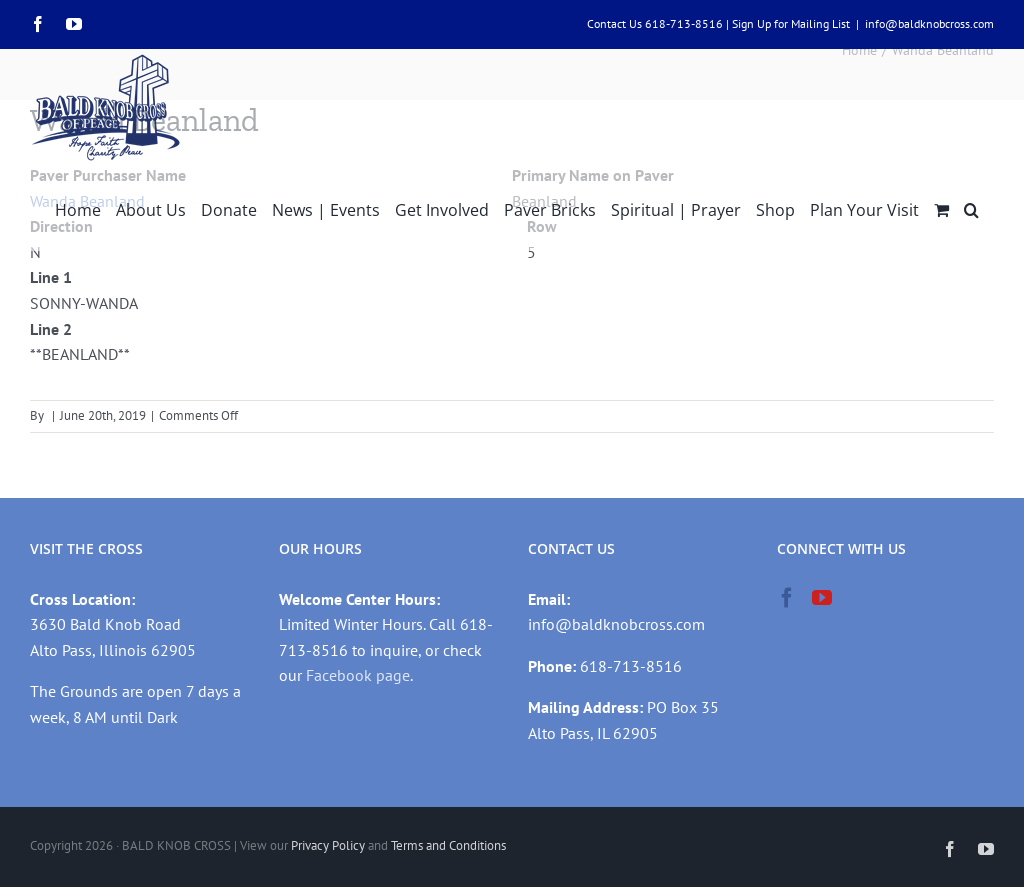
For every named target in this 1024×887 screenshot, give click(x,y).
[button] (971, 208)
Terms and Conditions (448, 845)
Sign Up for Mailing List (791, 23)
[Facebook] (787, 598)
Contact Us (614, 23)
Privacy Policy (328, 845)
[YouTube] (822, 598)
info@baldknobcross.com (929, 23)
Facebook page (358, 675)
